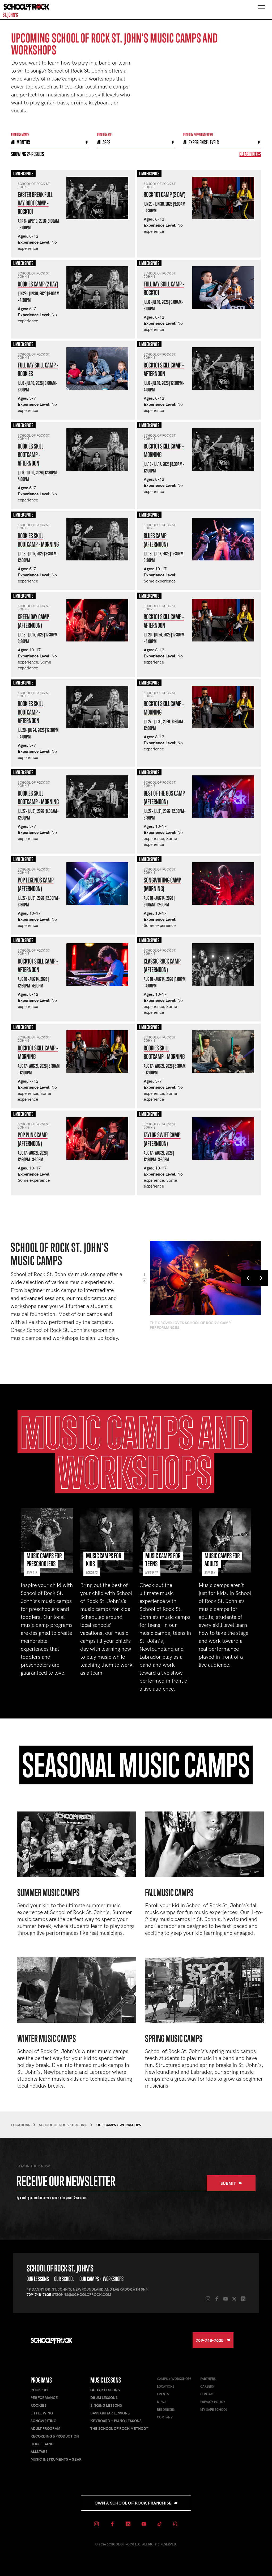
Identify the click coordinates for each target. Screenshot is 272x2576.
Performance (44, 2397)
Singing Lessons (106, 2405)
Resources (166, 2409)
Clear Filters (250, 154)
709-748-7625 (39, 2294)
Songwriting (43, 2420)
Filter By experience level (198, 134)
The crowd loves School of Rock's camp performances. (190, 1325)
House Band (42, 2443)
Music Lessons (105, 2380)
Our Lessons (38, 2278)
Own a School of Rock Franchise (136, 2503)
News (161, 2402)
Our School (64, 2278)
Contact (207, 2394)
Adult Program (45, 2428)
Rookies (38, 2405)
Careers (207, 2386)
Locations (166, 2386)
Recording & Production (55, 2436)
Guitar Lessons (105, 2389)
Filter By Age (104, 134)
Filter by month (20, 134)
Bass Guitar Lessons (110, 2412)
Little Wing (42, 2412)
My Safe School (213, 2409)
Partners (208, 2378)
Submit (231, 2183)
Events (163, 2394)
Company (165, 2417)
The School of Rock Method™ (119, 2428)
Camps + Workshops (174, 2378)
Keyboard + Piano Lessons (116, 2420)
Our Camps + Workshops (101, 2278)
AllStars (39, 2451)
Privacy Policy (212, 2402)
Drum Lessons (104, 2397)
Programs (41, 2380)
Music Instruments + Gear (56, 2459)
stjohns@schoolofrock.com (81, 2294)
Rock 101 (39, 2389)
